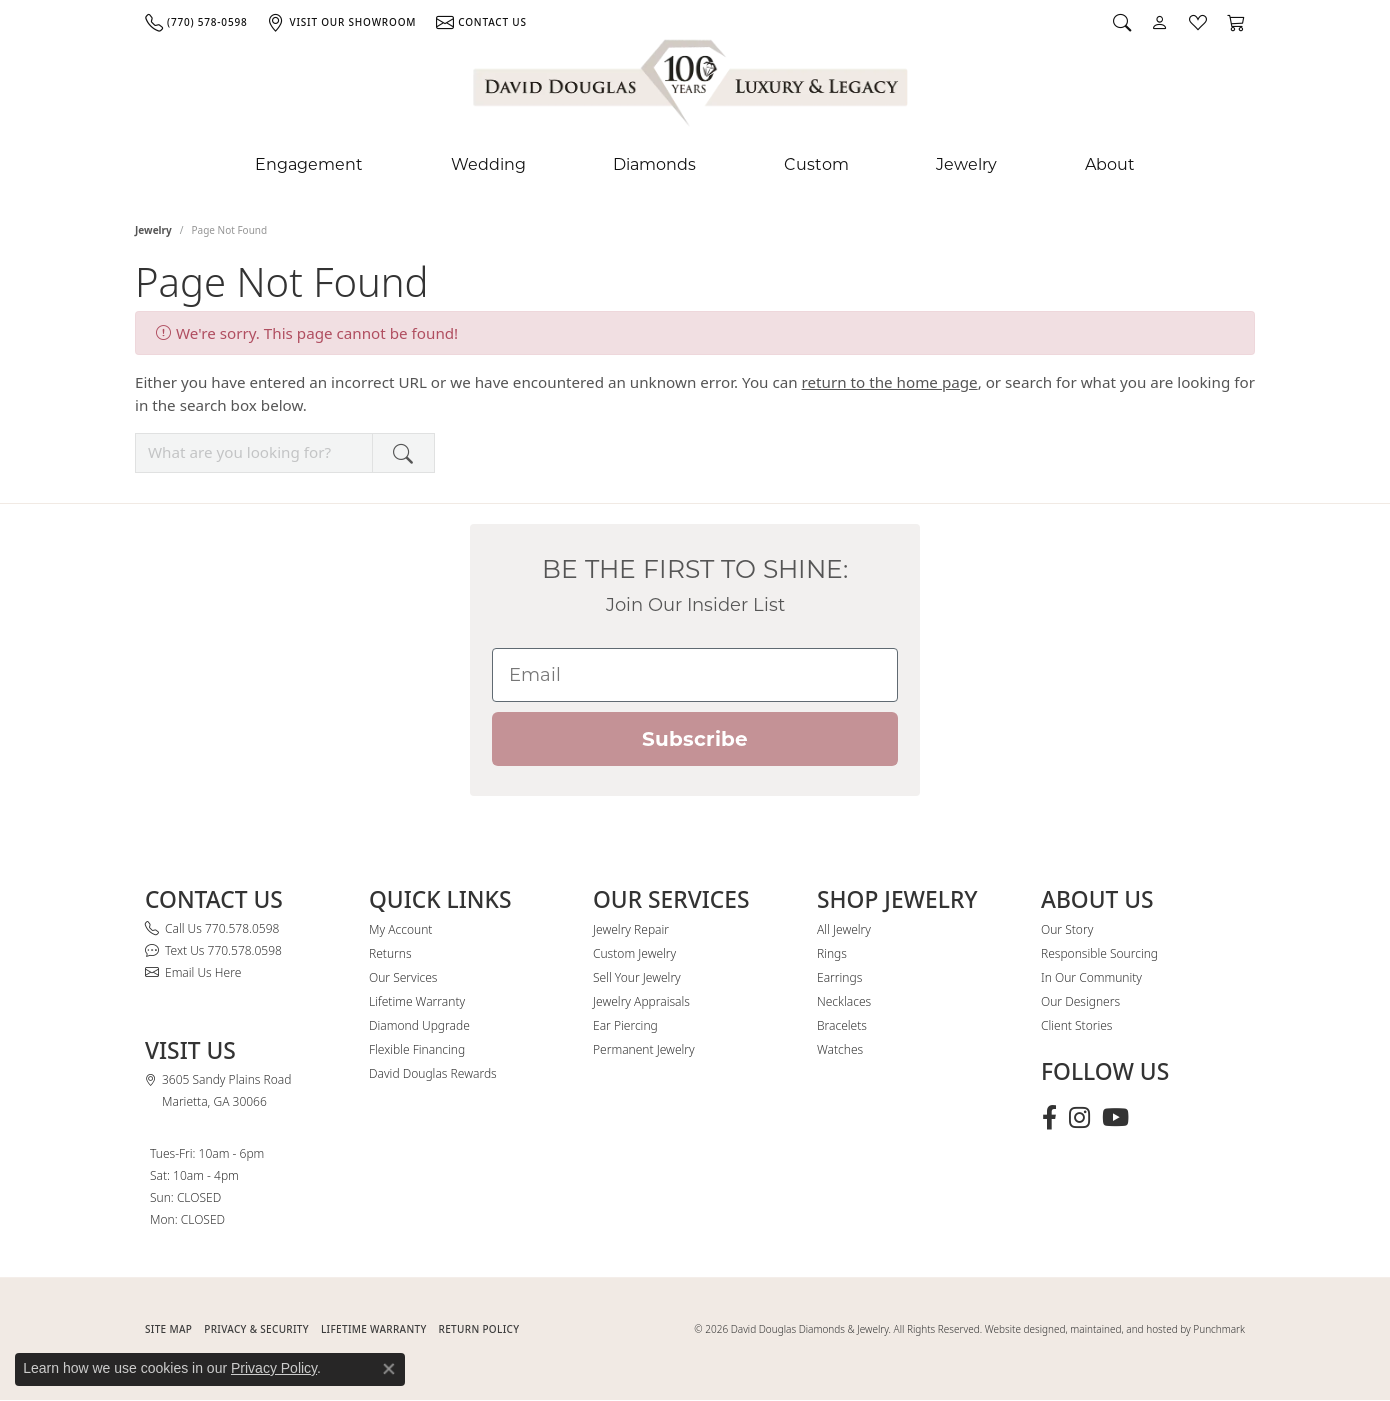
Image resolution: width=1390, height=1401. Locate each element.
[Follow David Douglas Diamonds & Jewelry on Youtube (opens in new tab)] (1115, 1118)
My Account (400, 929)
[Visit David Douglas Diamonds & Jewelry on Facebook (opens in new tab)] (1049, 1118)
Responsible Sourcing (1099, 953)
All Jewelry (844, 929)
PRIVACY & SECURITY (256, 1329)
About (1110, 164)
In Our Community (1091, 977)
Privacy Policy (274, 1368)
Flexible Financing (417, 1049)
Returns (390, 953)
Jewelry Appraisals (641, 1001)
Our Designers (1080, 1001)
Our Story (1067, 929)
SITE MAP (168, 1329)
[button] (1122, 22)
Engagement (309, 164)
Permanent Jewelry (644, 1049)
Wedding (488, 164)
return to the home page (890, 382)
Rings (832, 953)
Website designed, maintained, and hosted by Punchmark (1115, 1329)
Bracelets (842, 1025)
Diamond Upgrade (419, 1025)
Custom (816, 164)
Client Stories (1076, 1025)
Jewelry (966, 164)
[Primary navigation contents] (695, 165)
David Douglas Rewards (433, 1073)
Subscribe (695, 739)
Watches (840, 1049)
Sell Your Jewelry (637, 977)
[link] (196, 22)
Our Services (403, 977)
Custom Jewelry (634, 953)
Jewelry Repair (631, 929)
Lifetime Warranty (417, 1001)
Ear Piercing (625, 1025)
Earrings (839, 977)
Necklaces (844, 1001)
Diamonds (654, 164)
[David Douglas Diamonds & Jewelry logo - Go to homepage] (692, 87)
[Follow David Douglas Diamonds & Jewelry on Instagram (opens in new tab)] (1079, 1118)
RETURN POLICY (479, 1329)
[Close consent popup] (389, 1369)
